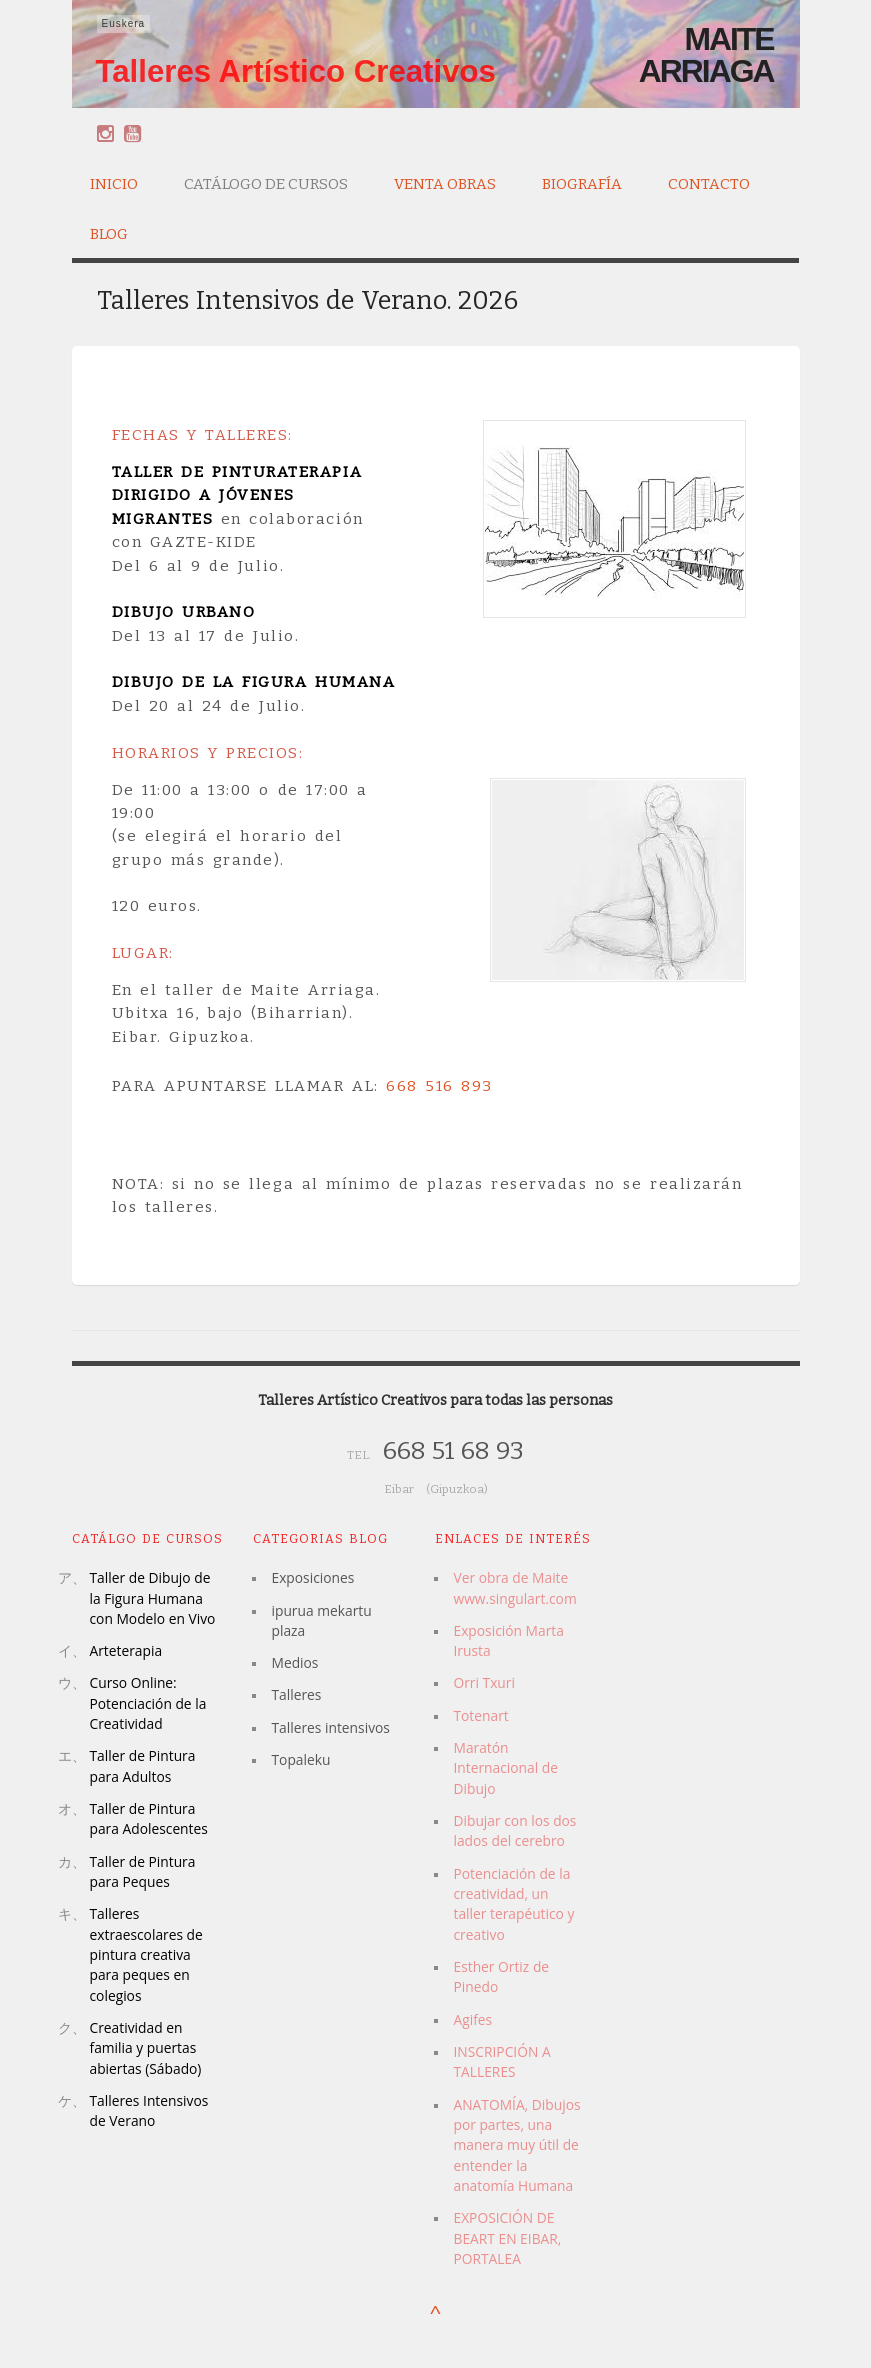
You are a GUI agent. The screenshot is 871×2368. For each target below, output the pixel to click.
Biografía (582, 181)
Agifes (472, 2019)
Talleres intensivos (330, 1727)
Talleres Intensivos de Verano (149, 2110)
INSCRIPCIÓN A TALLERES (501, 2061)
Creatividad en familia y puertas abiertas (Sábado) (146, 2048)
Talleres (296, 1694)
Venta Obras (445, 181)
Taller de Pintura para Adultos (143, 1765)
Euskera (124, 23)
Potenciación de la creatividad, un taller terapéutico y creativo (513, 1904)
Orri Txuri (483, 1682)
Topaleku (300, 1759)
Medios (294, 1662)
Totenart (480, 1715)
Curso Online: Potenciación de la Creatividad (148, 1703)
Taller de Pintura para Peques (143, 1871)
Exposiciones (312, 1577)
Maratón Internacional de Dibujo (505, 1768)
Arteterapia (126, 1650)
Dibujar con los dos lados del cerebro (514, 1830)
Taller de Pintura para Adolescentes (149, 1818)
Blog (109, 234)
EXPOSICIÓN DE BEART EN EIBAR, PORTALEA (507, 2238)
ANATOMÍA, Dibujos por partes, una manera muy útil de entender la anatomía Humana (516, 2145)
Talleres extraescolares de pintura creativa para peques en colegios (146, 1954)
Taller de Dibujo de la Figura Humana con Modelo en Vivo (153, 1598)
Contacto (709, 184)
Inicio (114, 184)
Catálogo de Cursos (266, 181)
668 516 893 (439, 1086)
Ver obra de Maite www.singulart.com (514, 1587)
